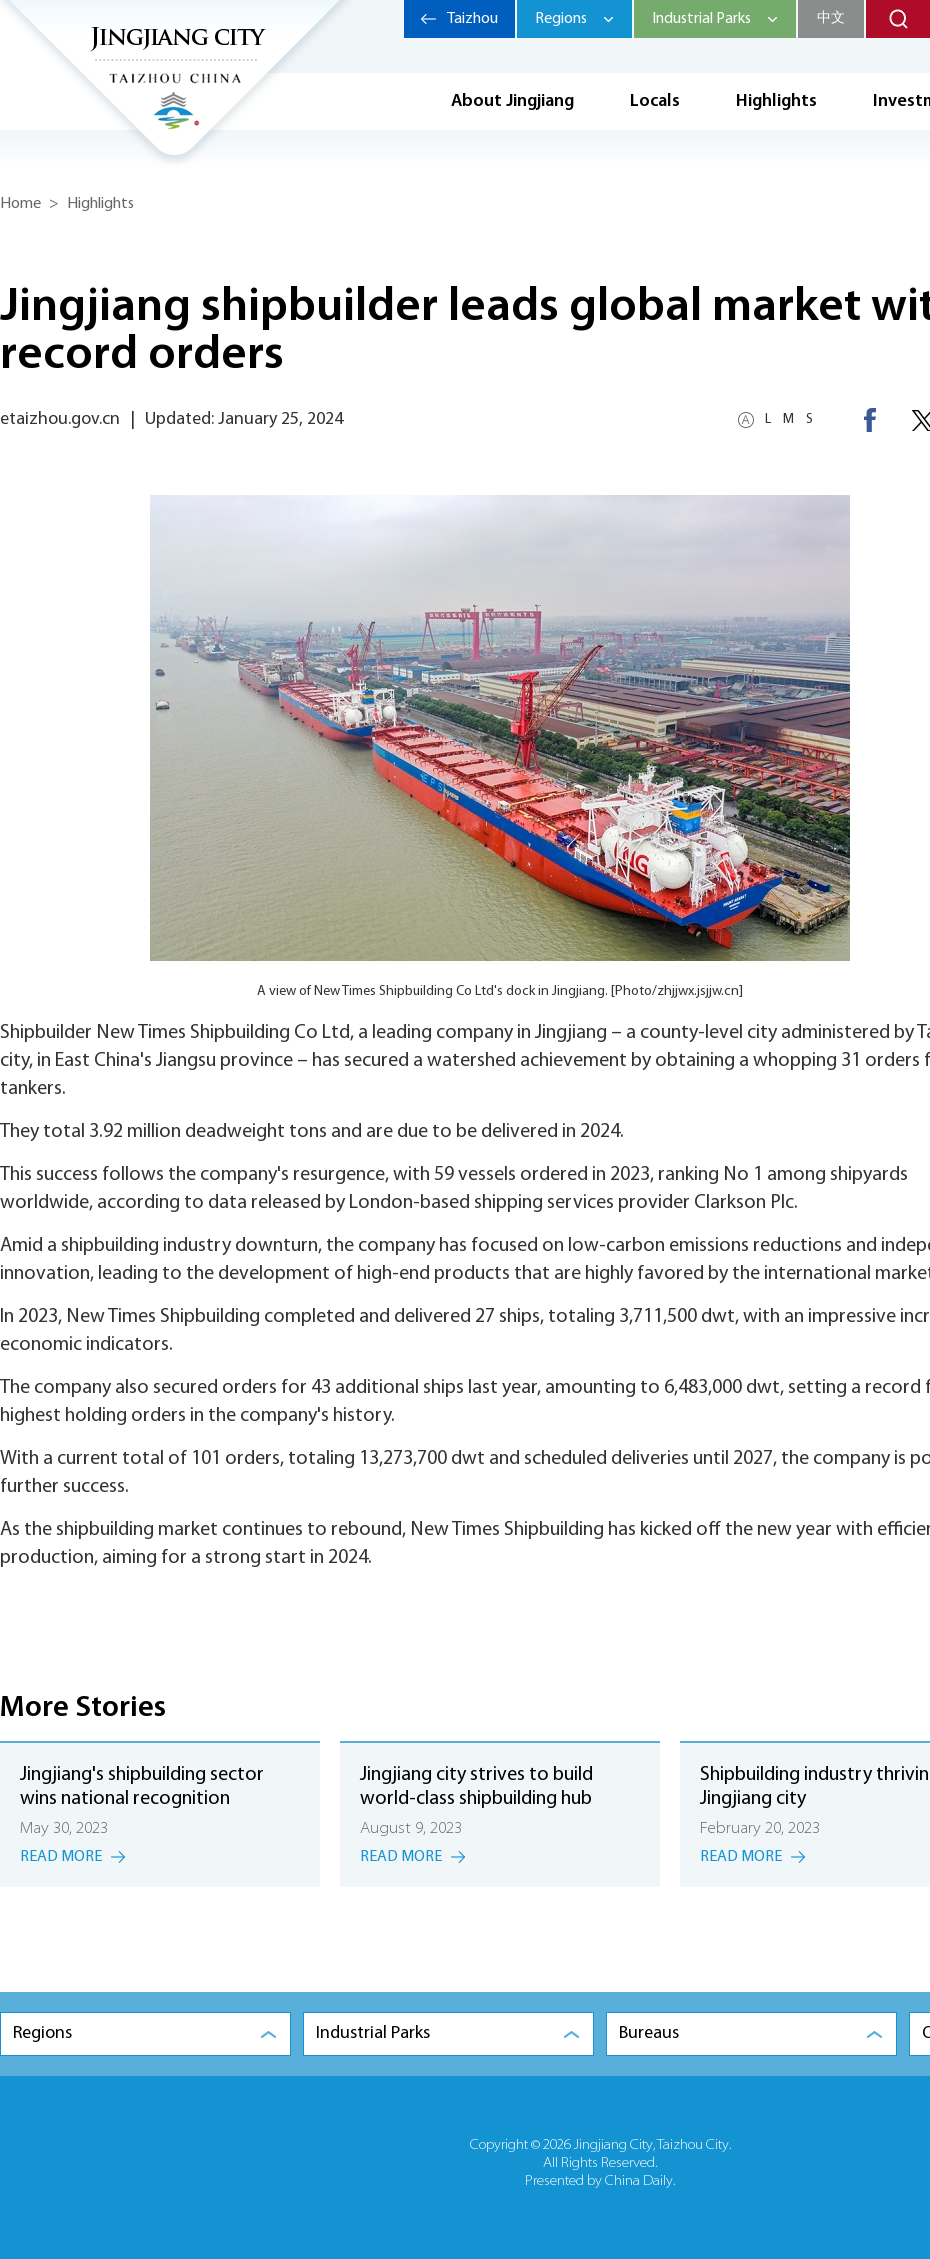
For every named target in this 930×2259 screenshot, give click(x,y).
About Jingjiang (512, 101)
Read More (61, 1857)
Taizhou (472, 19)
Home (20, 204)
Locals (655, 101)
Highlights (776, 101)
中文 (831, 18)
